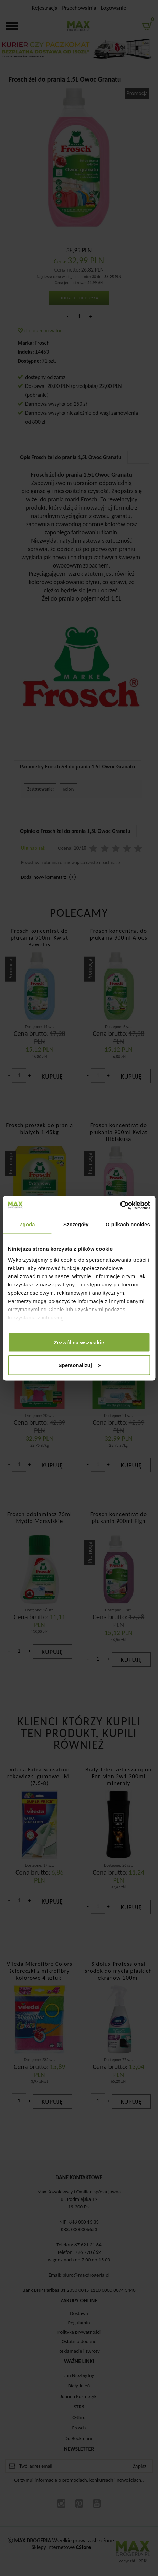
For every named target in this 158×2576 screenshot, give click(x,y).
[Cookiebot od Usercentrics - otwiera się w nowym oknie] (120, 1205)
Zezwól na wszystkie (79, 1342)
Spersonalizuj (79, 1365)
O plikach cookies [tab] (128, 1224)
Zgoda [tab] (27, 1224)
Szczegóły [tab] (75, 1224)
